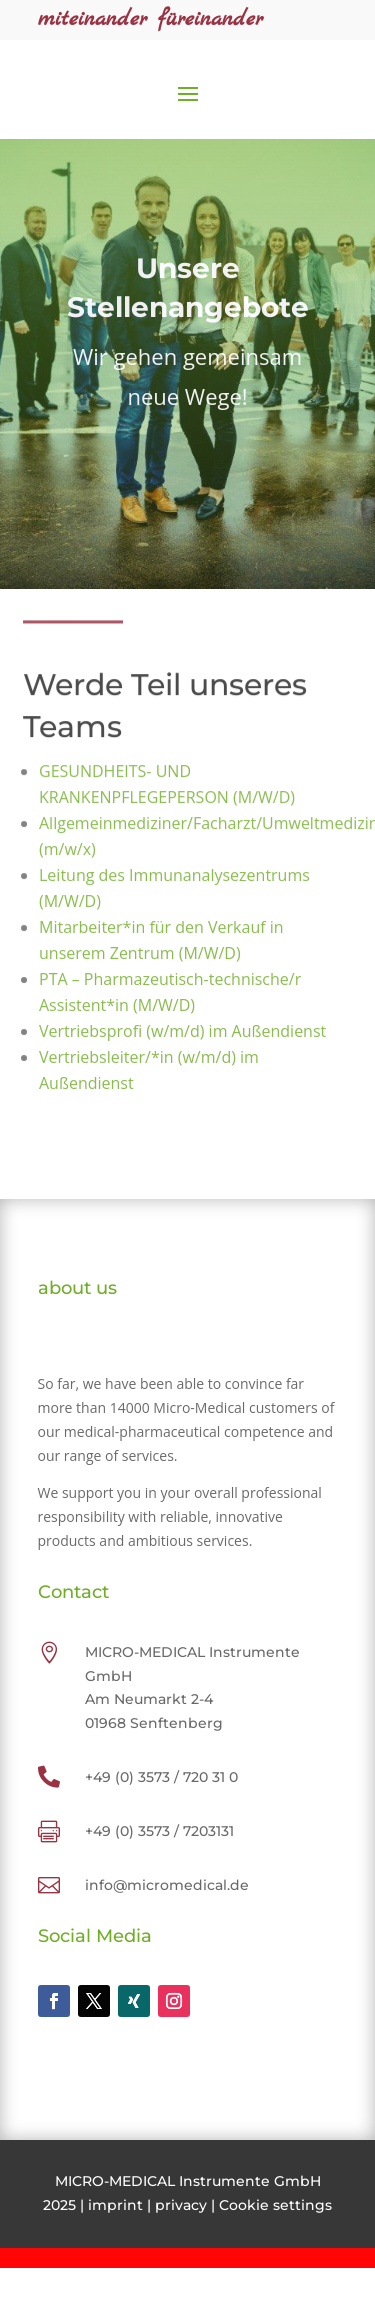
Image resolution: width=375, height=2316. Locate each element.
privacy (181, 2205)
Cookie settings (275, 2205)
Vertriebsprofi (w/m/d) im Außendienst (182, 1031)
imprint (115, 2205)
